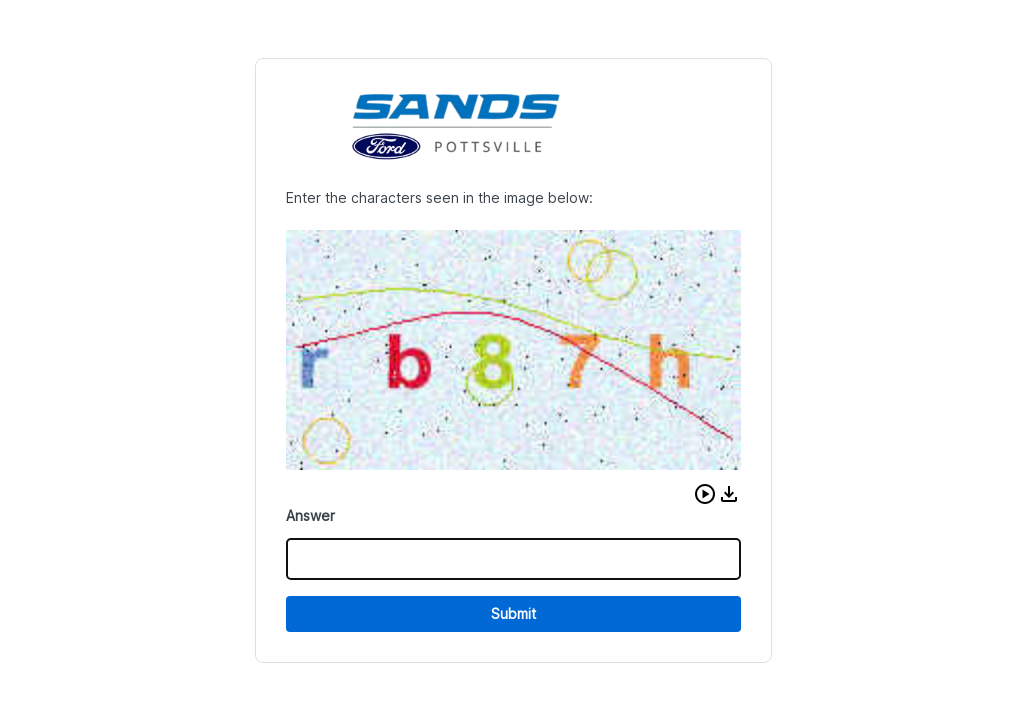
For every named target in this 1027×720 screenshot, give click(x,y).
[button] (705, 494)
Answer (310, 515)
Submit (513, 613)
